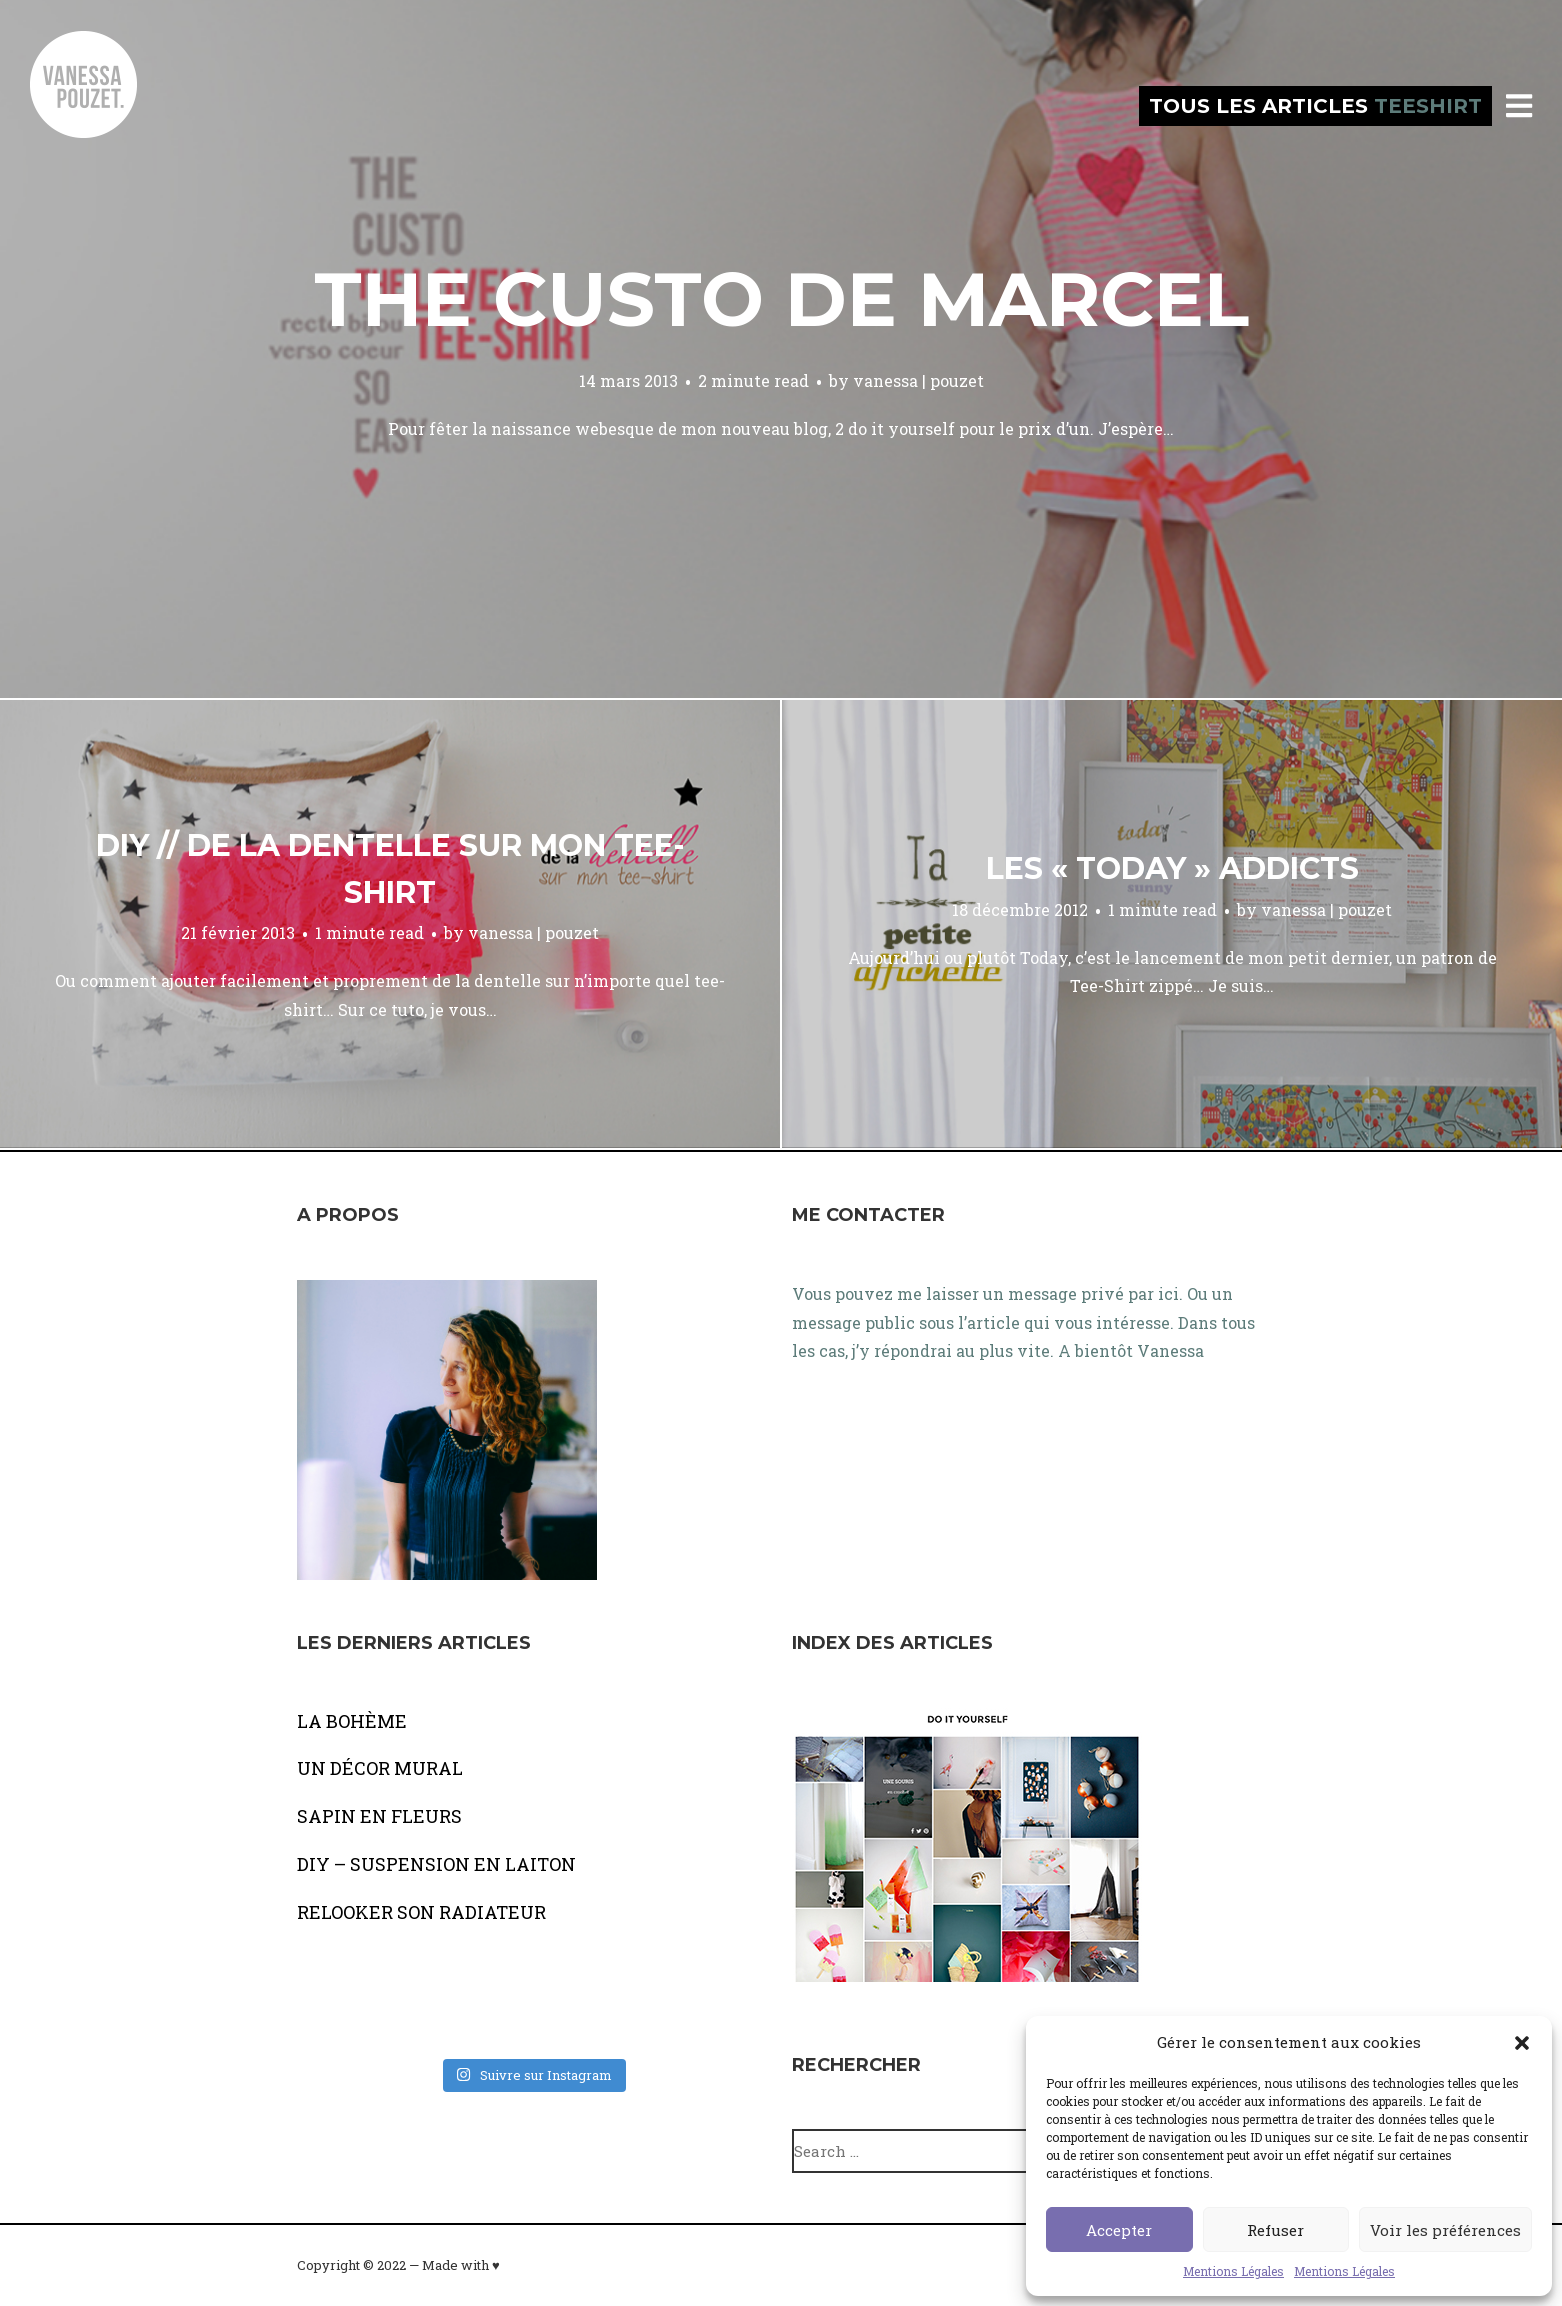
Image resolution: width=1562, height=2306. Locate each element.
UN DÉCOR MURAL (380, 1768)
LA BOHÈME (352, 1721)
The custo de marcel (781, 299)
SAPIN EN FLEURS (379, 1816)
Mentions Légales (1233, 2271)
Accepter (1119, 2230)
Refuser (1275, 2230)
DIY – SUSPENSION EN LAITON (436, 1864)
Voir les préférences (1445, 2230)
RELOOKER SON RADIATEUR (421, 1912)
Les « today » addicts (1172, 868)
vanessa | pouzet (918, 380)
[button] (1522, 2043)
